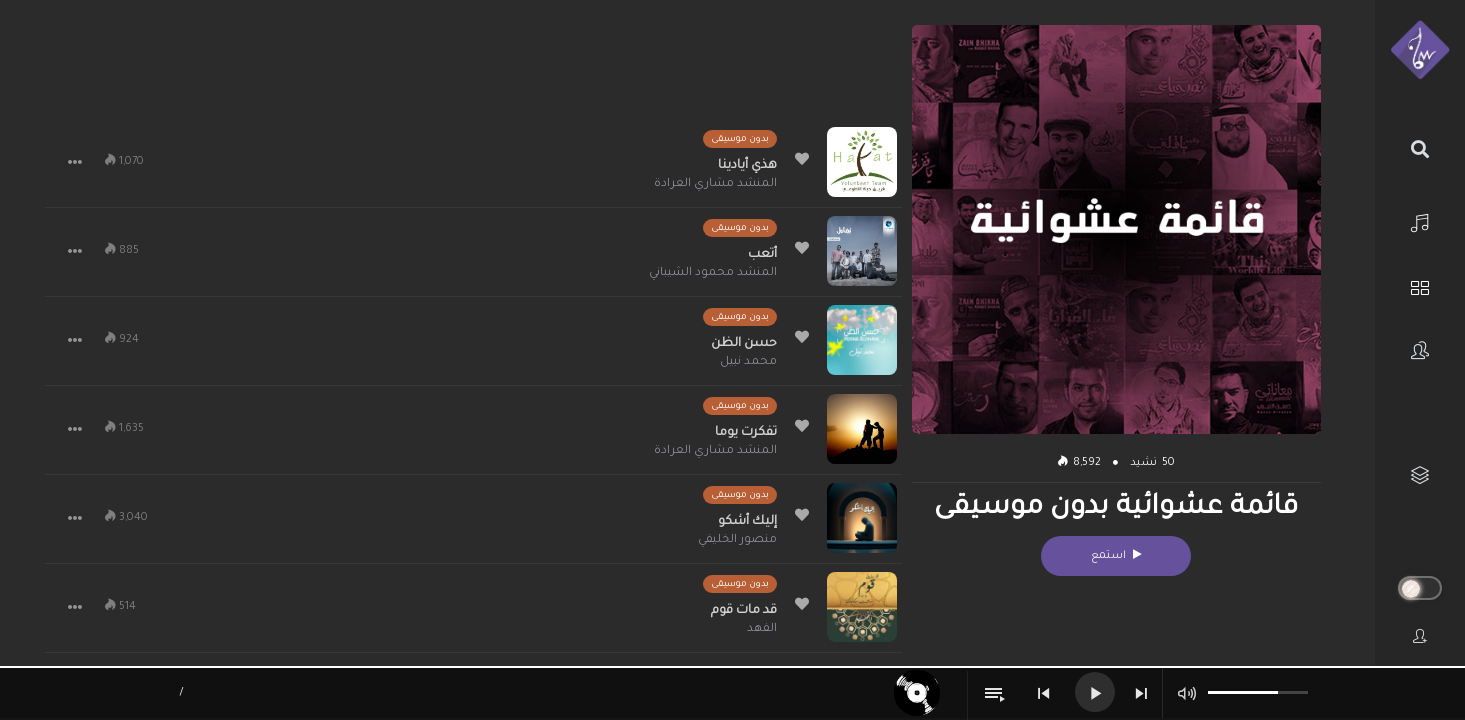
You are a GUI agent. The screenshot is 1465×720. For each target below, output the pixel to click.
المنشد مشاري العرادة (715, 184)
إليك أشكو (747, 522)
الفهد (762, 629)
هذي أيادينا (747, 166)
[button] (75, 162)
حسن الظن (744, 344)
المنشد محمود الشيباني (713, 273)
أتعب (762, 255)
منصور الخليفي (737, 540)
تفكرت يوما (746, 433)
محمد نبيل (748, 362)
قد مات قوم (744, 611)
